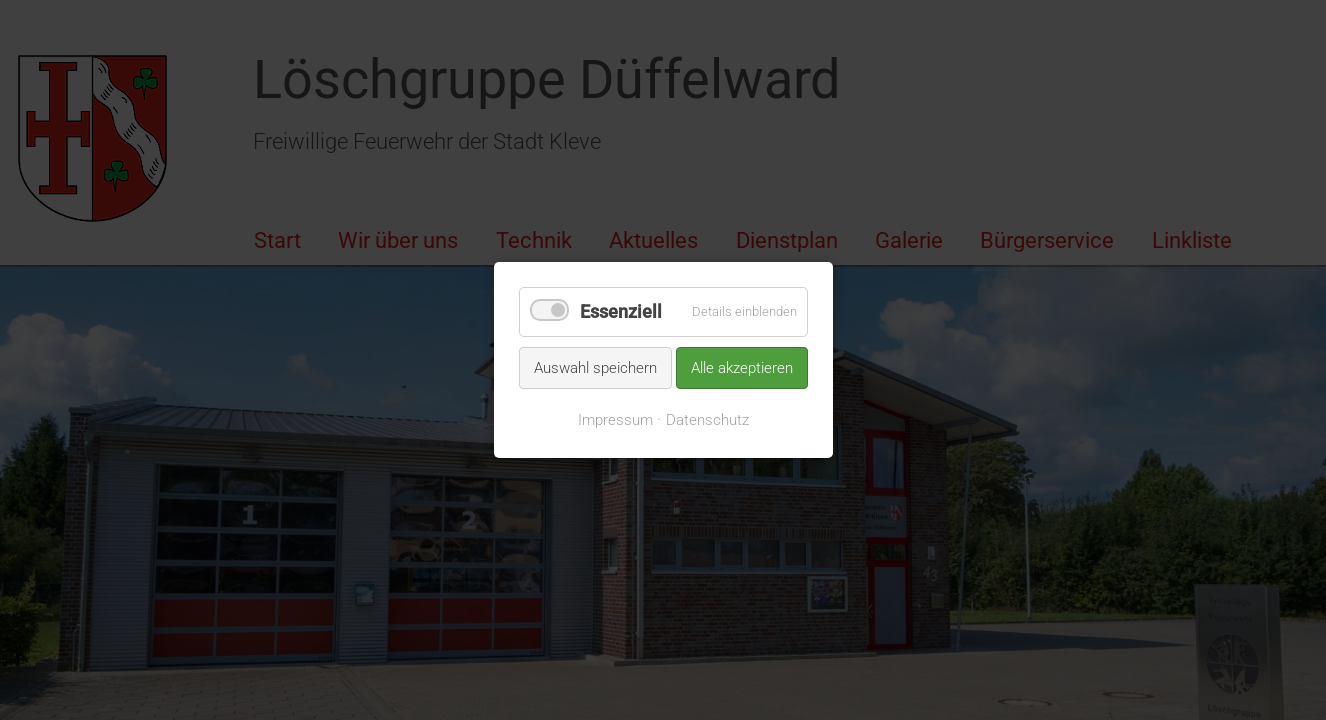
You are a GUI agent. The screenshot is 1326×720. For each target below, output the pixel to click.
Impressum (615, 420)
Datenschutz (707, 420)
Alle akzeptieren (742, 367)
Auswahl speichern (595, 367)
